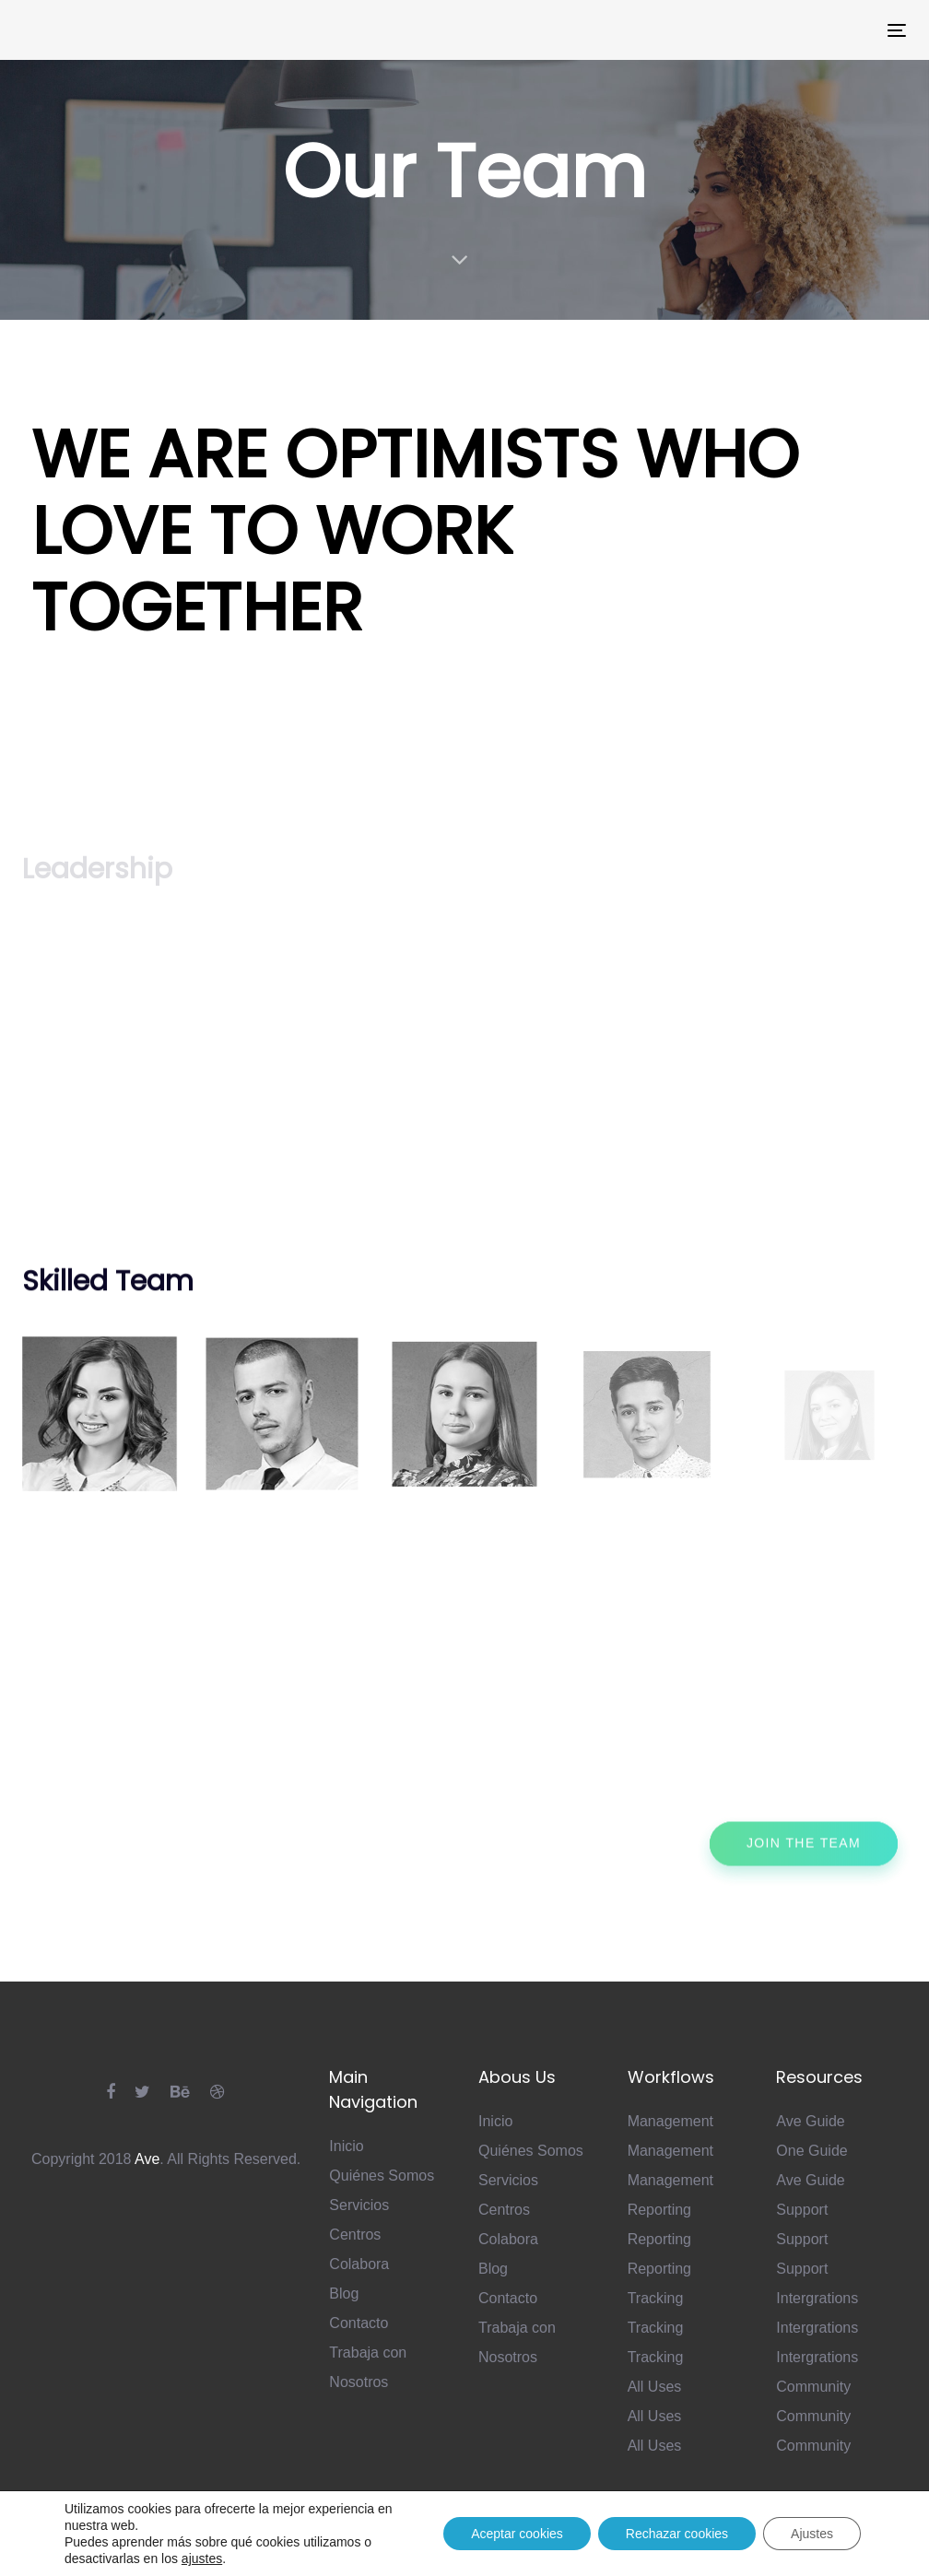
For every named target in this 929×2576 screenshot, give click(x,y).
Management (670, 2121)
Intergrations (817, 2298)
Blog (344, 2293)
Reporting (659, 2209)
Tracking (656, 2298)
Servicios (359, 2205)
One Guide (811, 2150)
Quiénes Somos (381, 2175)
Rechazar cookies (677, 2533)
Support (802, 2209)
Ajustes (812, 2533)
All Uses (655, 2386)
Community (813, 2386)
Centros (355, 2234)
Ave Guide (810, 2121)
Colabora (359, 2264)
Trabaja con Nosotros (367, 2367)
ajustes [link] (202, 2558)
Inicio (346, 2146)
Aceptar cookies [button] (517, 2533)
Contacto (358, 2323)
